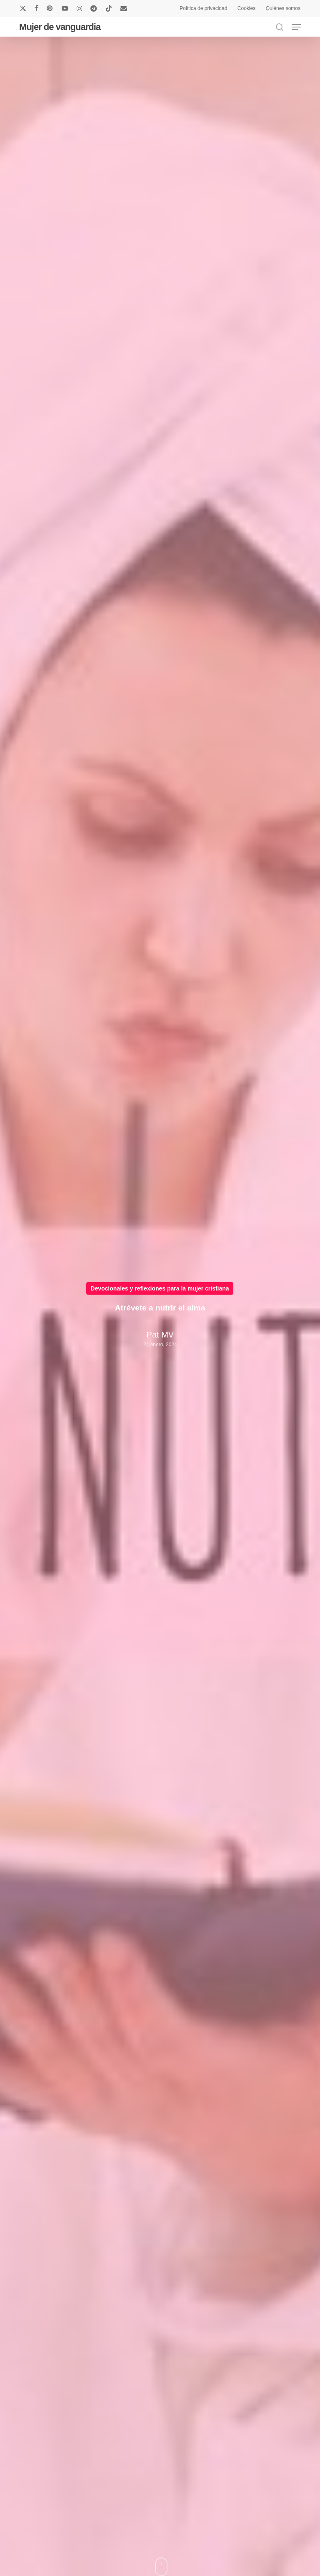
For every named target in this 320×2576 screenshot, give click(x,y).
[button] (296, 27)
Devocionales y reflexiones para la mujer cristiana (159, 1288)
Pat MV (160, 1334)
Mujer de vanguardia (59, 27)
